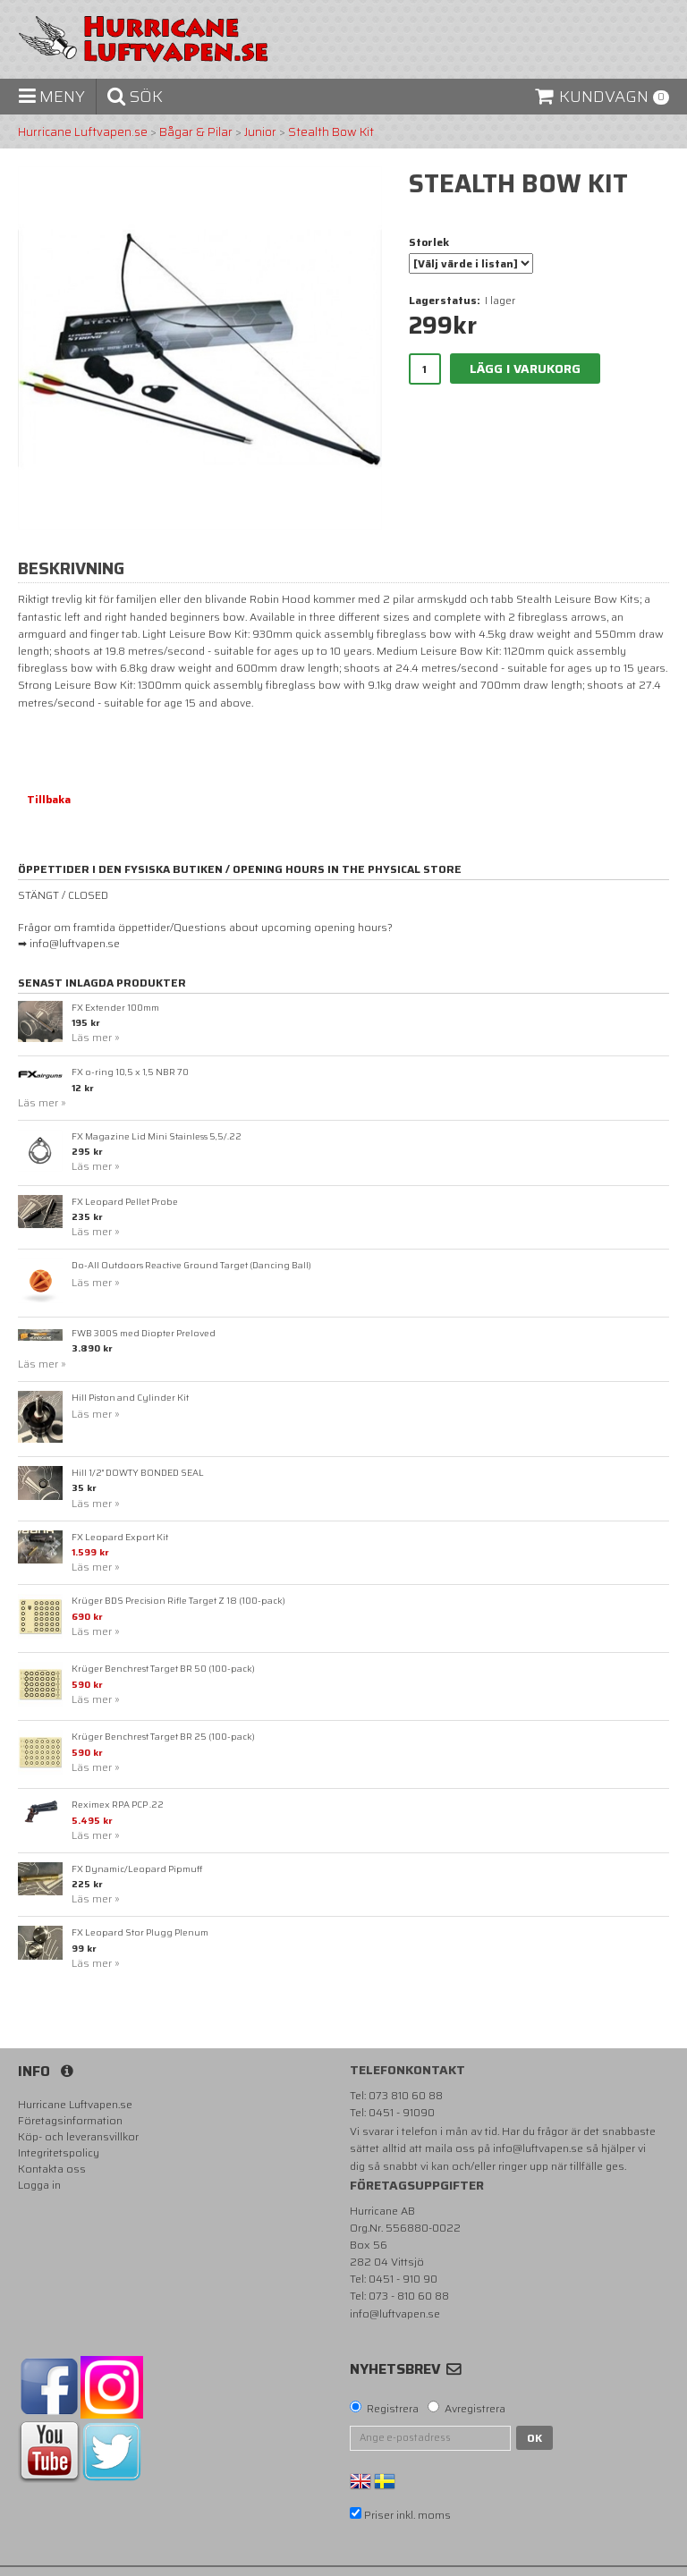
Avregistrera (475, 2409)
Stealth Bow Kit (331, 132)
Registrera (393, 2409)
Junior (260, 132)
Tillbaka (49, 799)
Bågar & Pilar (196, 132)
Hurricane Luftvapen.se (83, 132)
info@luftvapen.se (538, 2148)
